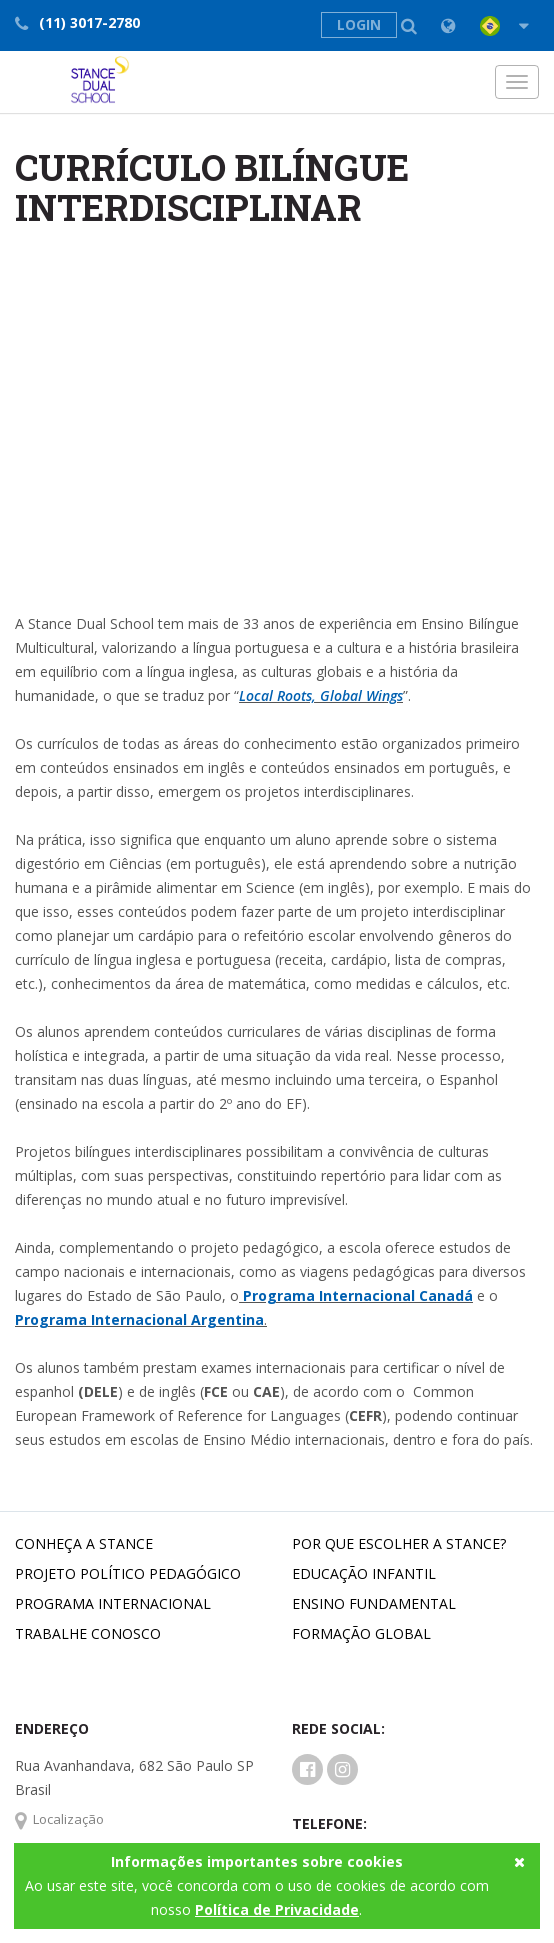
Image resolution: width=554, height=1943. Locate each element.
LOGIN (359, 24)
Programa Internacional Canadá (356, 1295)
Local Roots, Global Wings (321, 695)
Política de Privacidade (277, 1909)
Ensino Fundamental (374, 1603)
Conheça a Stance (84, 1543)
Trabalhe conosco (88, 1633)
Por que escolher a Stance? (399, 1543)
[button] (487, 26)
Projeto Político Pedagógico (128, 1573)
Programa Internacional (113, 1603)
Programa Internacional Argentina (139, 1319)
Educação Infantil (364, 1573)
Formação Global (361, 1633)
